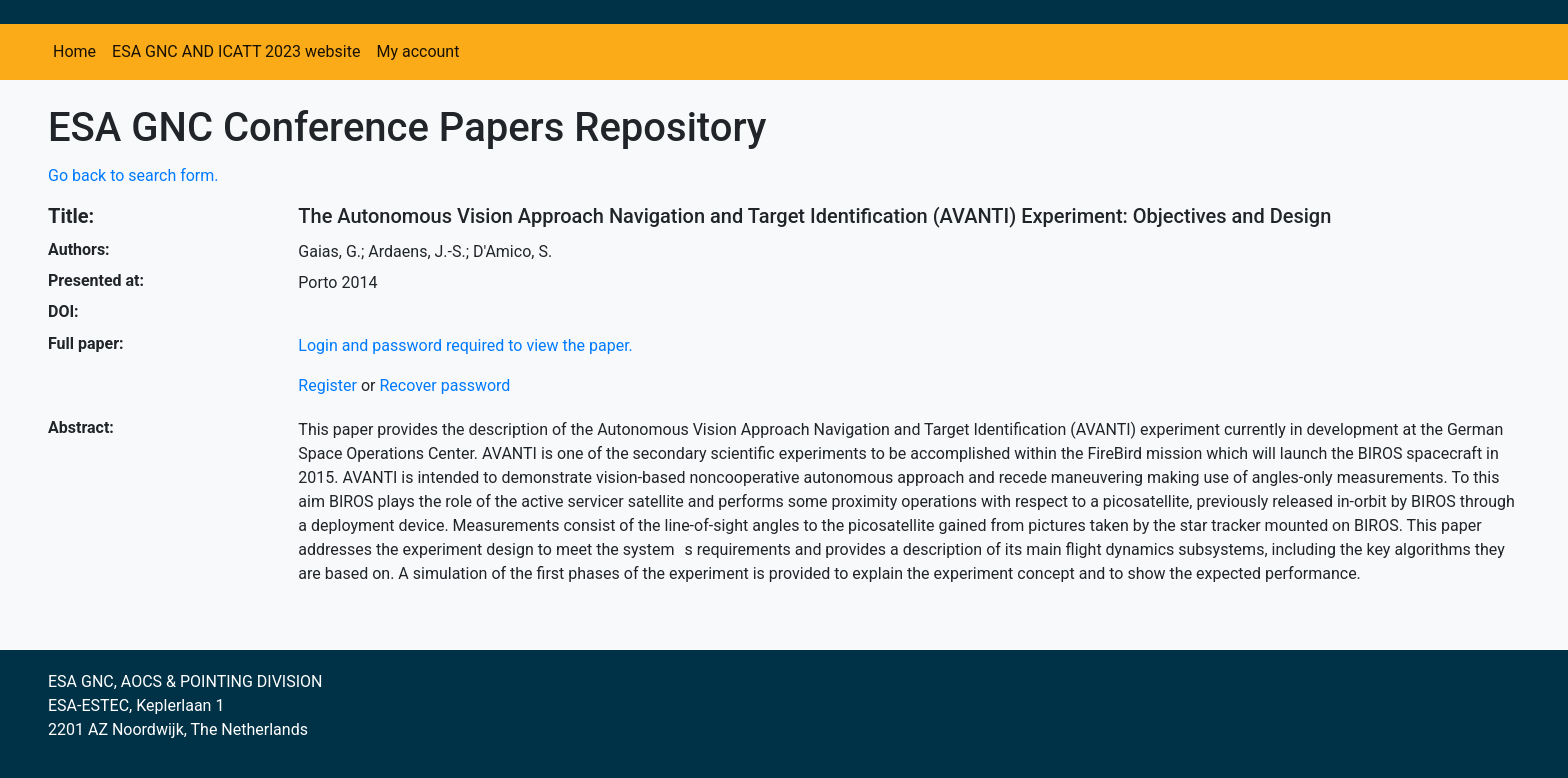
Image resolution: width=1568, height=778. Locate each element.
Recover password (444, 385)
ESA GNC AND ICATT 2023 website (236, 51)
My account (417, 51)
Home (74, 51)
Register (327, 385)
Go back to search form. (133, 175)
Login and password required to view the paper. (465, 345)
